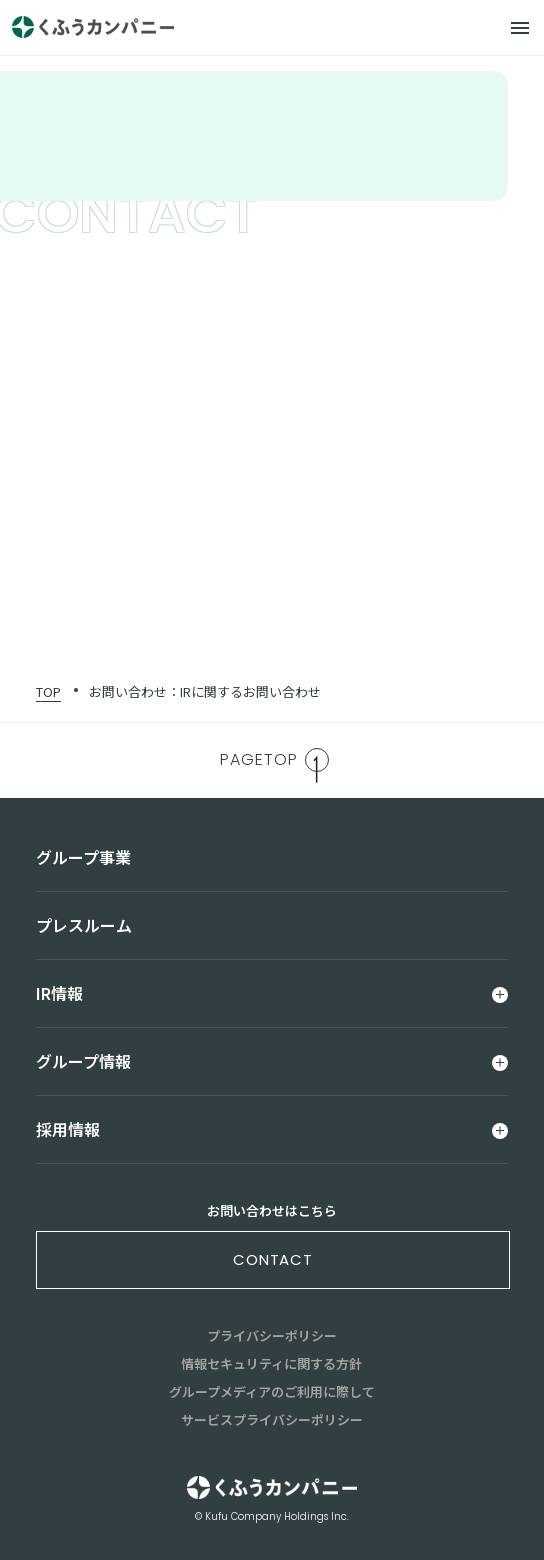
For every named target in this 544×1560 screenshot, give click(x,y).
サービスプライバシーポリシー (272, 1419)
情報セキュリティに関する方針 (271, 1363)
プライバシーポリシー (272, 1335)
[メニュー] (520, 28)
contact (273, 1259)
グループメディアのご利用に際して (272, 1391)
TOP (48, 691)
